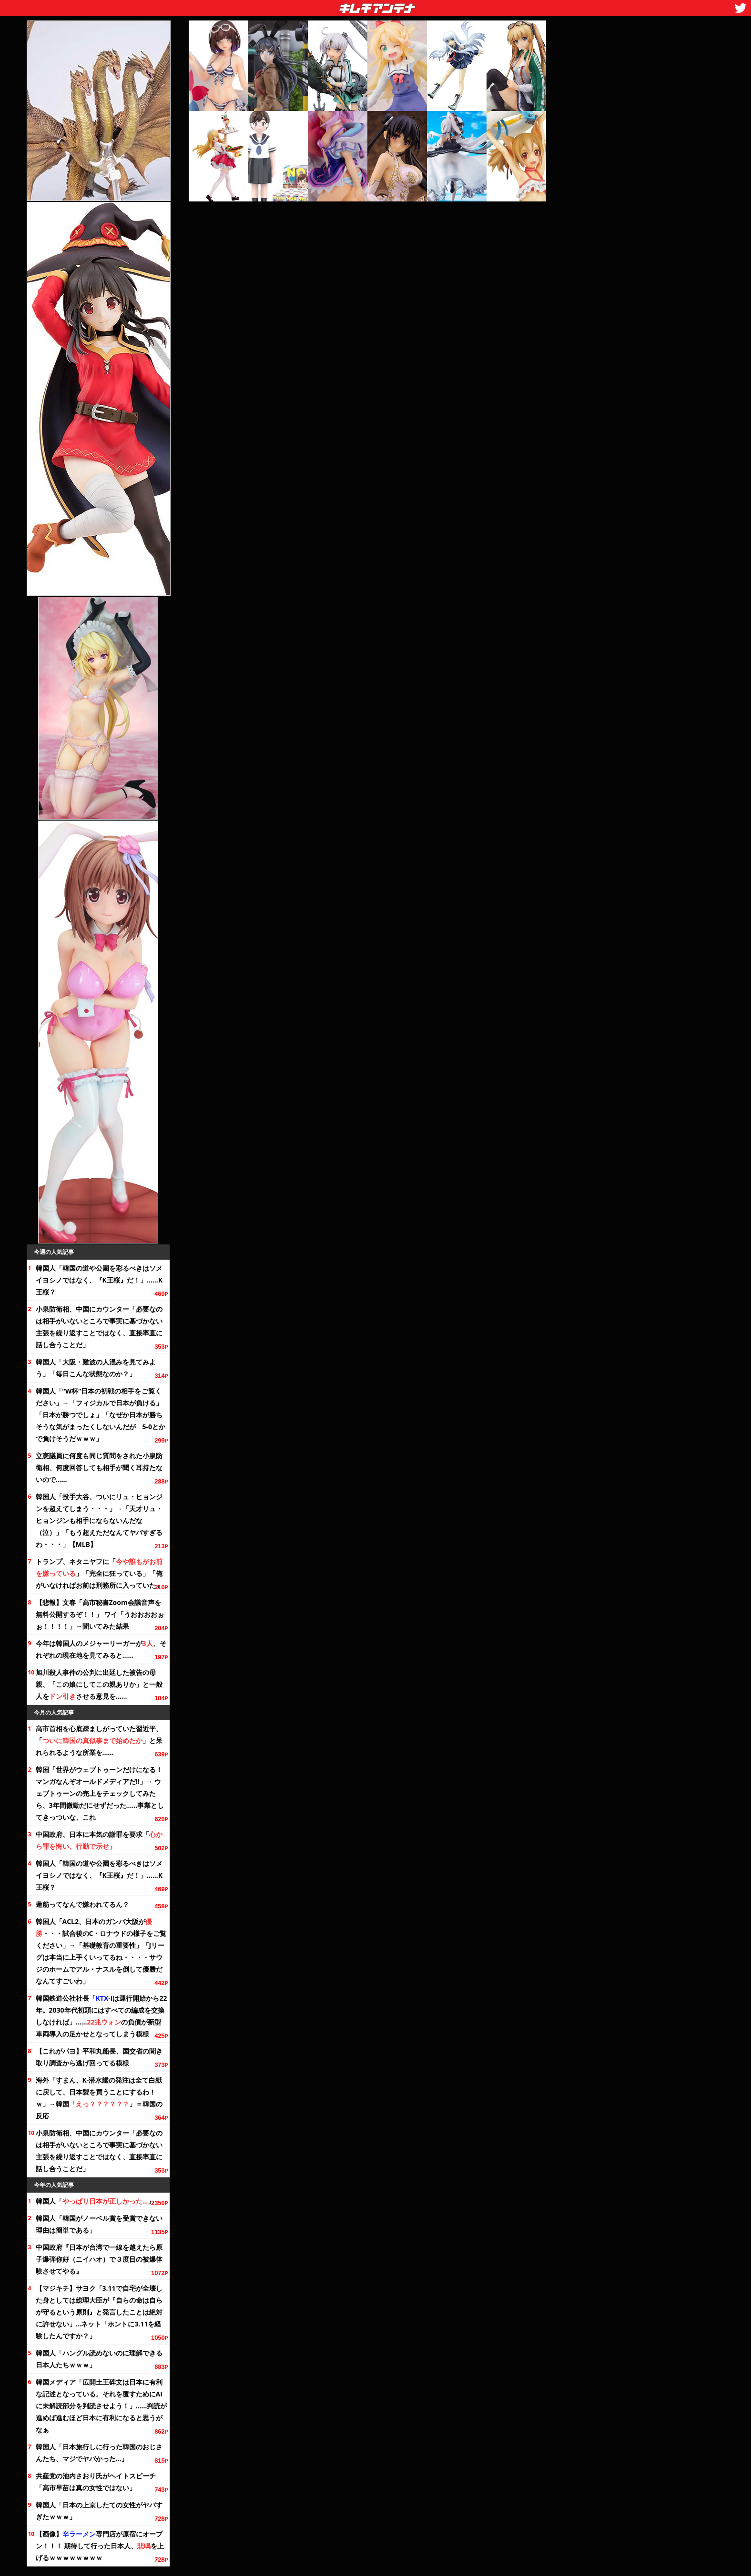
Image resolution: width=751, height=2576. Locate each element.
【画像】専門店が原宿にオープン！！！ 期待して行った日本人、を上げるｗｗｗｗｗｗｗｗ (100, 2545)
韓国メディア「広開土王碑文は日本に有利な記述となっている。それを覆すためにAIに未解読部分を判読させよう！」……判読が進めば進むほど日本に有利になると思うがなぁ (101, 2405)
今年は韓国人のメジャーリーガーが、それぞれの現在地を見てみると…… (101, 1649)
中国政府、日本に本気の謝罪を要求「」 (99, 1840)
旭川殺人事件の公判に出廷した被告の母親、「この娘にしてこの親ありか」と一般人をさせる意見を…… (99, 1684)
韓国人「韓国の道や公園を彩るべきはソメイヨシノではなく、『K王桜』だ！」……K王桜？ (99, 1279)
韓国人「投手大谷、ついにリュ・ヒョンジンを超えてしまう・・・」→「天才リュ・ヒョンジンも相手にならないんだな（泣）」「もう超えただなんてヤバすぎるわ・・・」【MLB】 (99, 1520)
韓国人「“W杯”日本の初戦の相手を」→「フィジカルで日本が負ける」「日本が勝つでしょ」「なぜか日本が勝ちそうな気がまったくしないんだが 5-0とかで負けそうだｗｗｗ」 (101, 1414)
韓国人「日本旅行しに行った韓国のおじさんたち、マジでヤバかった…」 (99, 2452)
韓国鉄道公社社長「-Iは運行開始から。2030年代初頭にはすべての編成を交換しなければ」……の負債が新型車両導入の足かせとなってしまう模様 (101, 2016)
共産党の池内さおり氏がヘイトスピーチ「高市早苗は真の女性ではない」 (96, 2481)
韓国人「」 (95, 2200)
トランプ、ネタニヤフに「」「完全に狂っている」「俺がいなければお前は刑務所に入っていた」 (99, 1573)
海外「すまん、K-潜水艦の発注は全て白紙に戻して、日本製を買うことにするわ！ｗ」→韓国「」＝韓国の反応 (99, 2097)
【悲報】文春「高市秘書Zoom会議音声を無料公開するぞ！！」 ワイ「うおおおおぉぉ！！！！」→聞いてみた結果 (100, 1614)
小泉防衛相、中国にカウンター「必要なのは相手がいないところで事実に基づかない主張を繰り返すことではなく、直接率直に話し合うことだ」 (99, 1326)
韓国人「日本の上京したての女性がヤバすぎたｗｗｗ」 (99, 2510)
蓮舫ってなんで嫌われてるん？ (82, 1904)
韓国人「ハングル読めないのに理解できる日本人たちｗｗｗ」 (99, 2358)
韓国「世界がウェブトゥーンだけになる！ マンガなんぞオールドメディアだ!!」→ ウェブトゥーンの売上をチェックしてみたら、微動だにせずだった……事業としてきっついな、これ (100, 1793)
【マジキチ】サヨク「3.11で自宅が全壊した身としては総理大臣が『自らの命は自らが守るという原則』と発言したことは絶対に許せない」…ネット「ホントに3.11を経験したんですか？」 (99, 2312)
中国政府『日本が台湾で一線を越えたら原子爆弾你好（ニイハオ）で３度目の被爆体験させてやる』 (99, 2259)
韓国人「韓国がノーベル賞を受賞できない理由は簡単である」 (99, 2224)
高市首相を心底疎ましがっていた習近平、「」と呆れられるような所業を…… (99, 1740)
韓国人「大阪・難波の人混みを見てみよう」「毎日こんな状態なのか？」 (96, 1367)
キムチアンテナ (308, 5)
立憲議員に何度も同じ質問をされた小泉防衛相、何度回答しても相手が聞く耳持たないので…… (99, 1467)
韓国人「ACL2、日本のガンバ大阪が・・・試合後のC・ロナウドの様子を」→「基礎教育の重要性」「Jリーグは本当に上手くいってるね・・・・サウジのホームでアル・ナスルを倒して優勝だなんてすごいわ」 (101, 1951)
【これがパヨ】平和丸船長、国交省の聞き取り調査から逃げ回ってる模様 (99, 2056)
